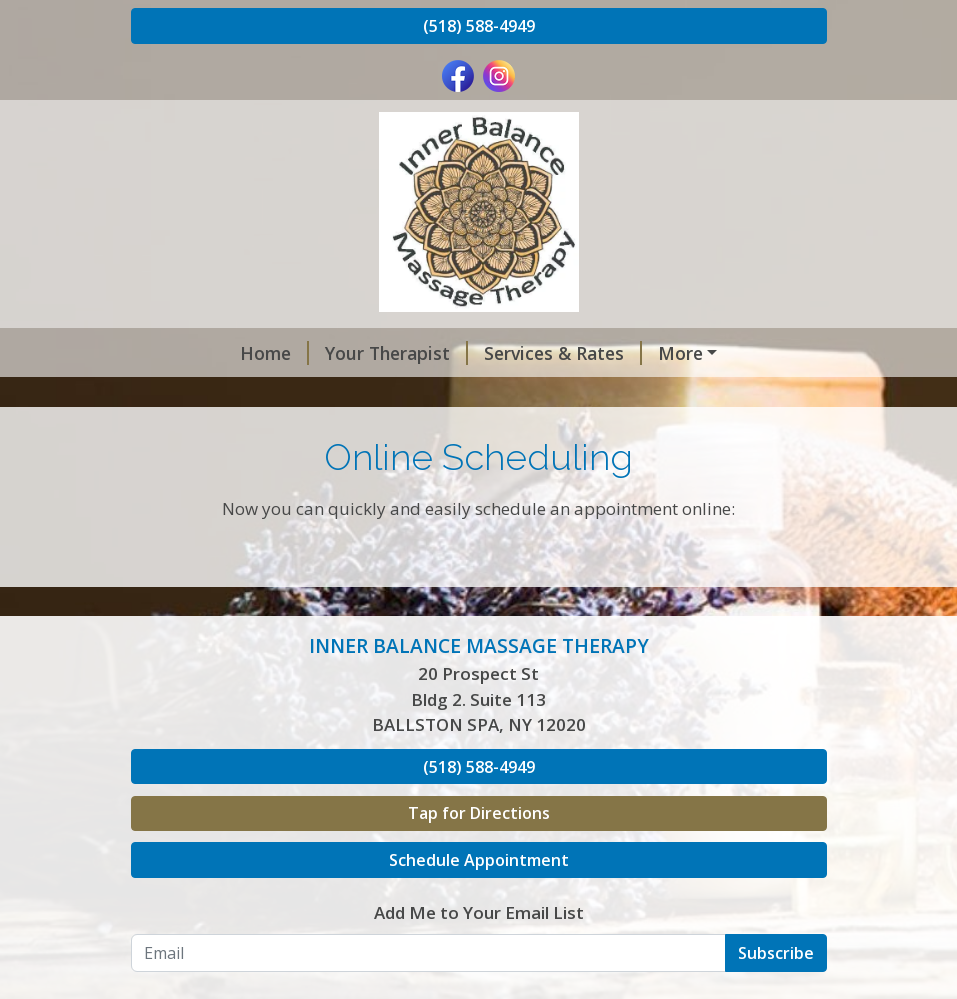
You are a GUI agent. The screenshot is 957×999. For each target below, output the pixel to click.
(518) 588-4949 (479, 26)
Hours (411, 395)
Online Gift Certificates (253, 395)
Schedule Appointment (479, 945)
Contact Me (196, 437)
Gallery (685, 395)
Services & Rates (470, 353)
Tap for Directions (479, 898)
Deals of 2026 (632, 353)
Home (181, 353)
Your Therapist (303, 353)
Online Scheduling (546, 395)
